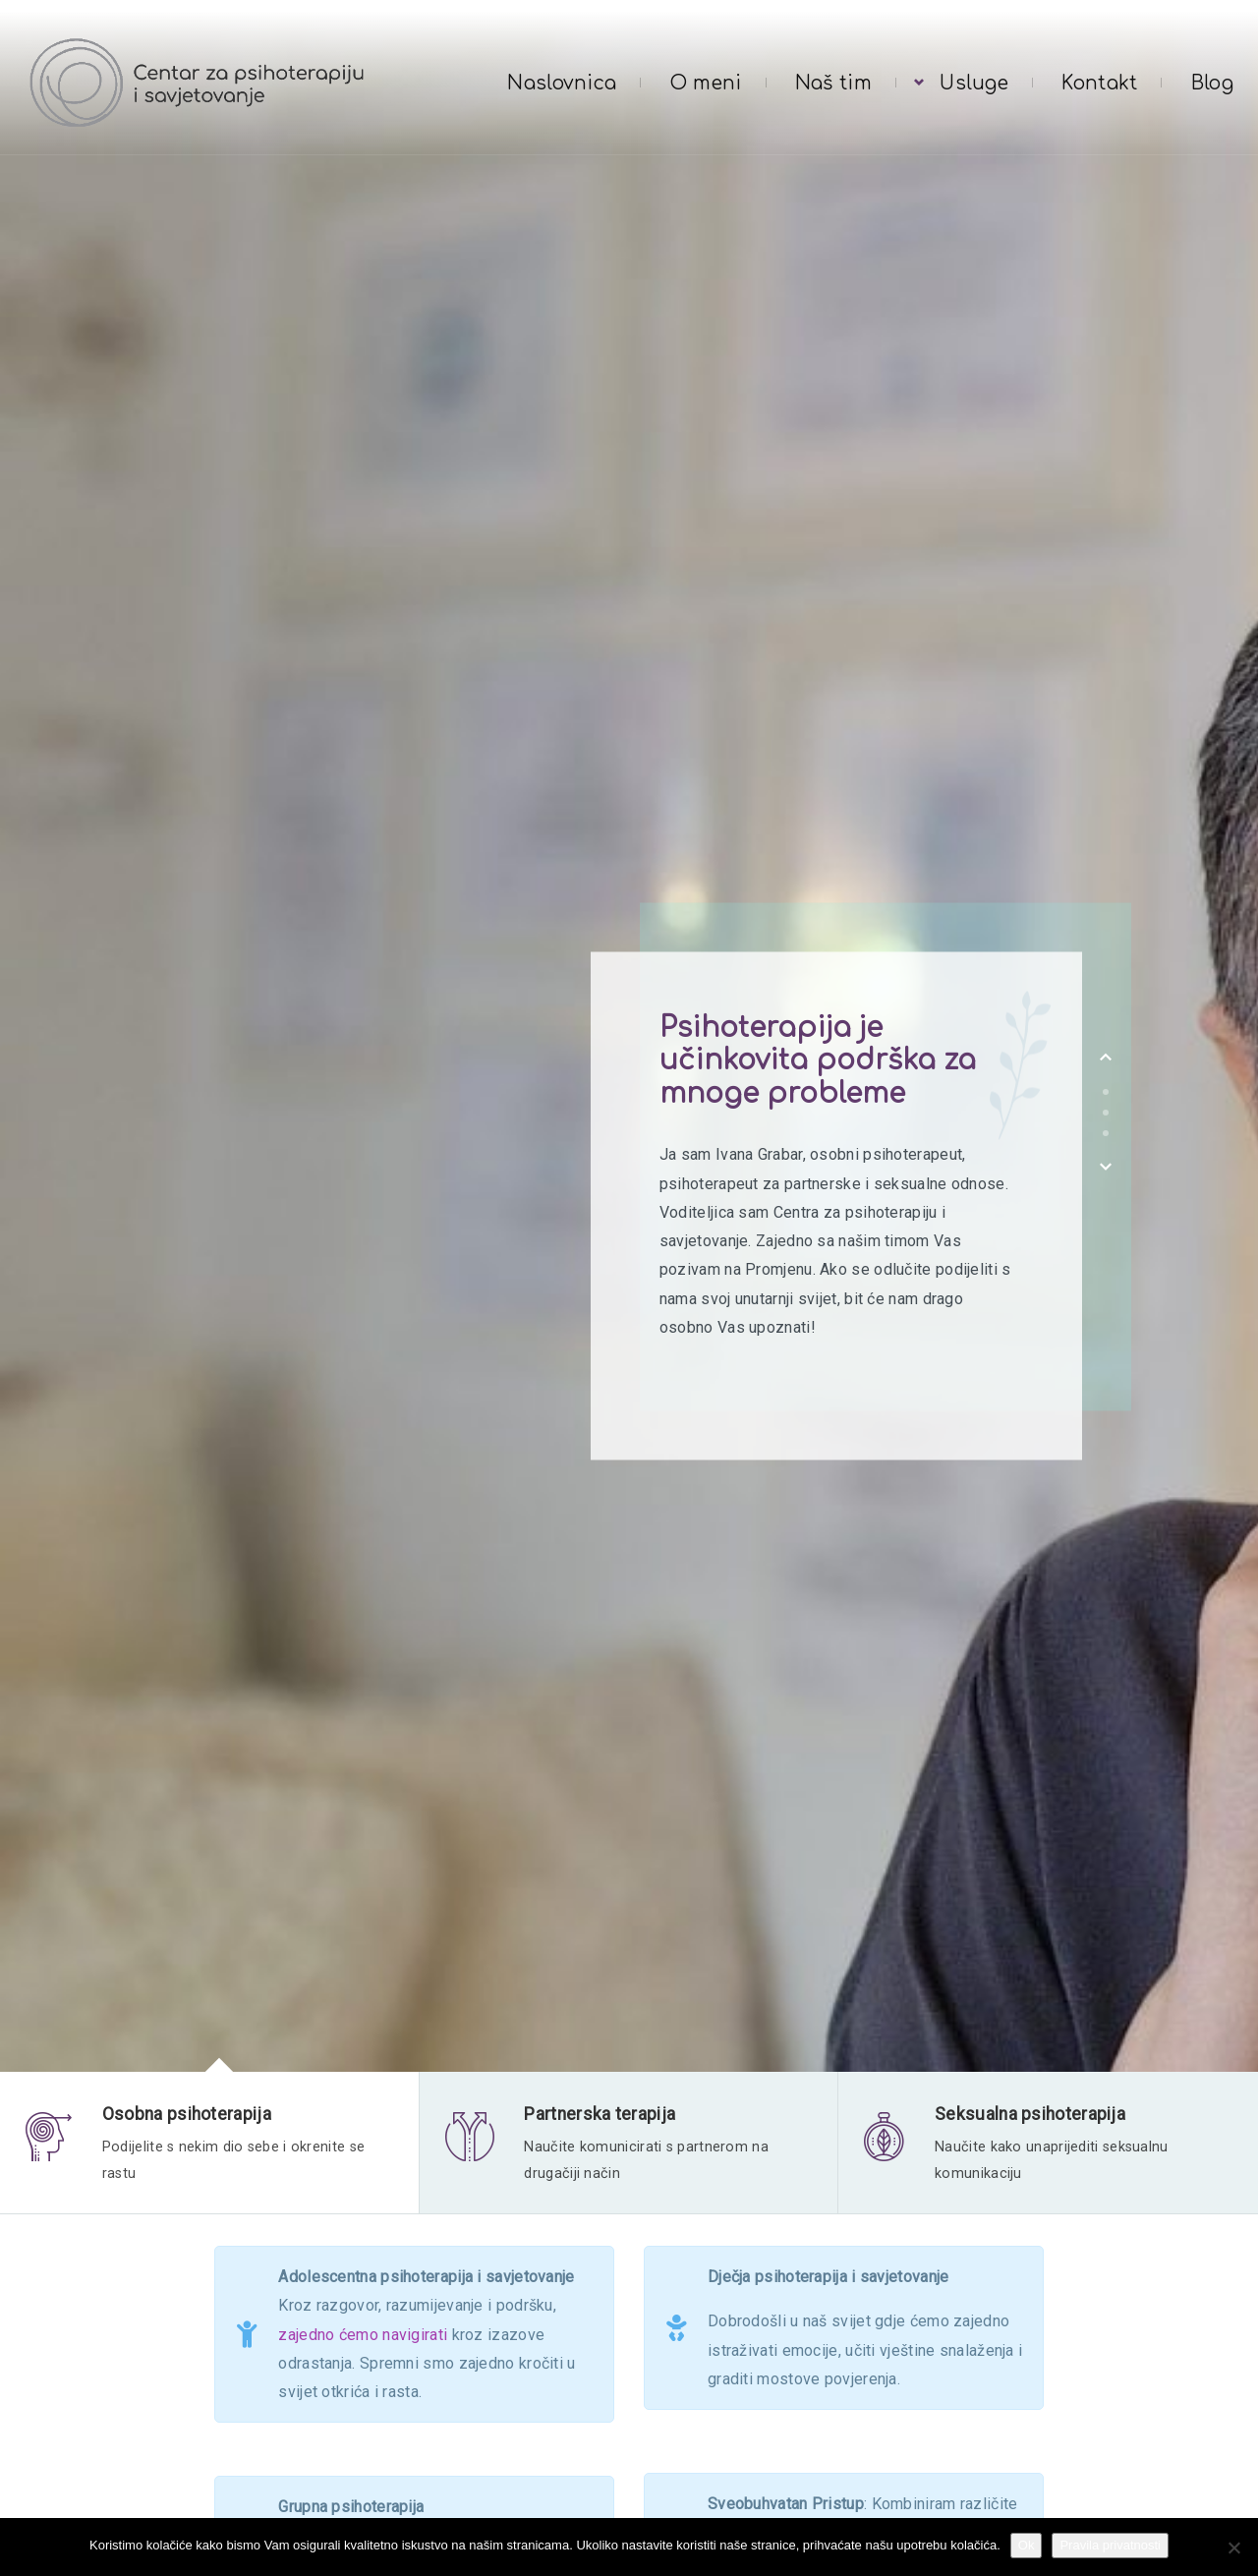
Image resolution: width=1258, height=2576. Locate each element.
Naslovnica (561, 83)
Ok (1026, 2545)
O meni (706, 83)
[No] (1233, 2547)
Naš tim (833, 83)
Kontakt (1099, 83)
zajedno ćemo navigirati (362, 2341)
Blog (1212, 83)
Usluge (974, 83)
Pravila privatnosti (1110, 2545)
